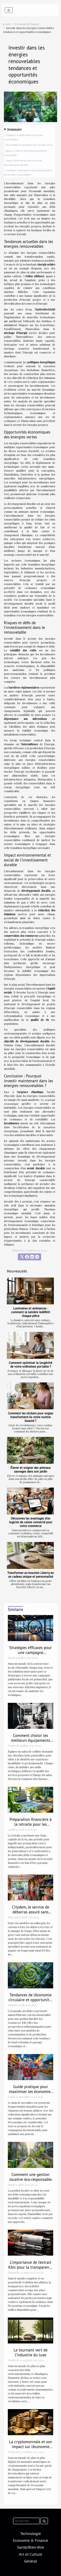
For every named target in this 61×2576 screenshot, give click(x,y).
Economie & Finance (27, 24)
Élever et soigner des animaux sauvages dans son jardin (30, 1469)
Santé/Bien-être (30, 2547)
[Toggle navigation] (9, 10)
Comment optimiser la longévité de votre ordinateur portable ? (30, 1364)
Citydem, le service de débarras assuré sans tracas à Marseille (30, 1911)
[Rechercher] (26, 2521)
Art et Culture (30, 2554)
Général (30, 2561)
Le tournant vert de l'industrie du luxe (30, 2352)
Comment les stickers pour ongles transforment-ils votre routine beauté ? (30, 1417)
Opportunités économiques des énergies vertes (29, 144)
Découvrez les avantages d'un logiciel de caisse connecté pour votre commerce (30, 1522)
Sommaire (14, 129)
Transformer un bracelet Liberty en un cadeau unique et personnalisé (30, 1574)
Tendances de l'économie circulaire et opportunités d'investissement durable (30, 1999)
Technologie (30, 2533)
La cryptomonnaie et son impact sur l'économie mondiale (30, 2446)
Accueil (6, 24)
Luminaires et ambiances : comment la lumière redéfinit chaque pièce (30, 1312)
